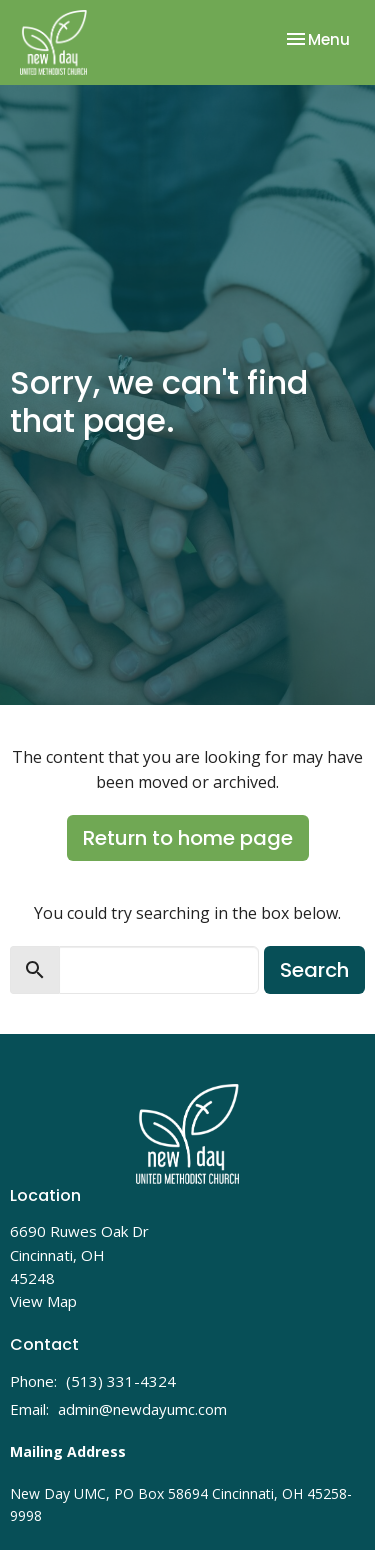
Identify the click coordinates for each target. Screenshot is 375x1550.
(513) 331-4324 (121, 1381)
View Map (43, 1301)
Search (314, 970)
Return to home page (188, 838)
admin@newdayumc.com (142, 1409)
